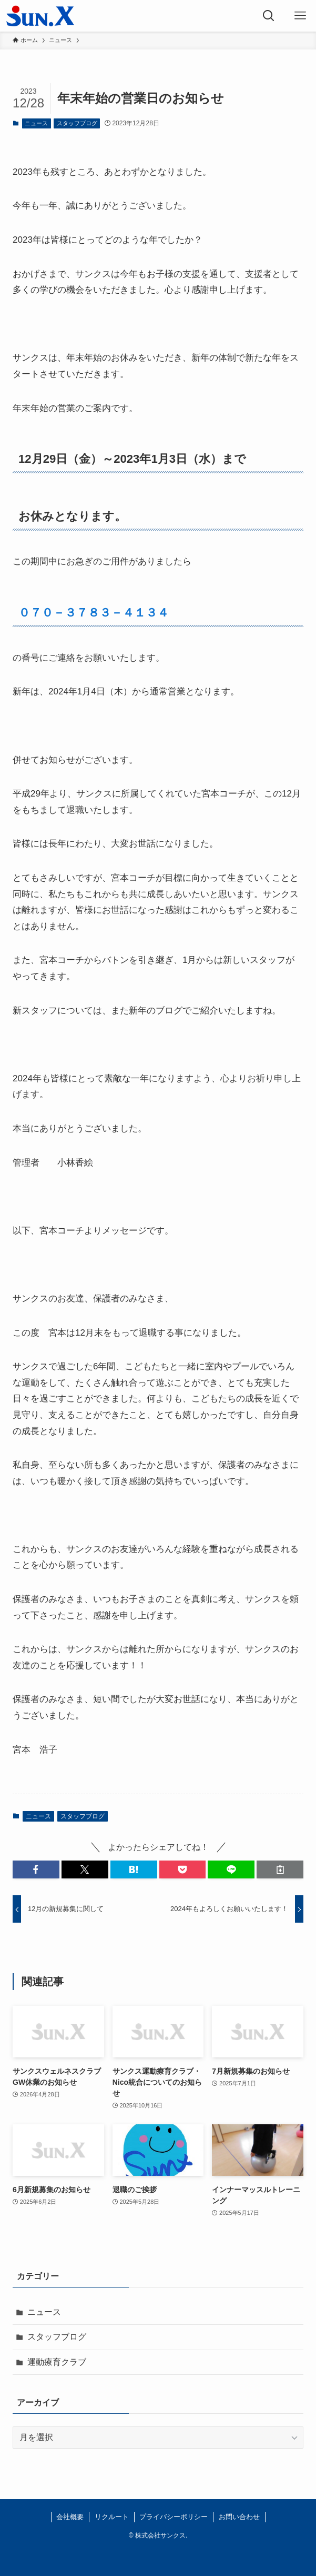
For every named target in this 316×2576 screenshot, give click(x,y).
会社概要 (70, 2517)
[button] (36, 1869)
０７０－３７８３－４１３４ (93, 612)
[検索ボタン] (268, 16)
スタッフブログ (77, 123)
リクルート (112, 2517)
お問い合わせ (239, 2517)
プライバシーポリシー (173, 2517)
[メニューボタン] (300, 16)
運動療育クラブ (56, 2362)
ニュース (36, 123)
